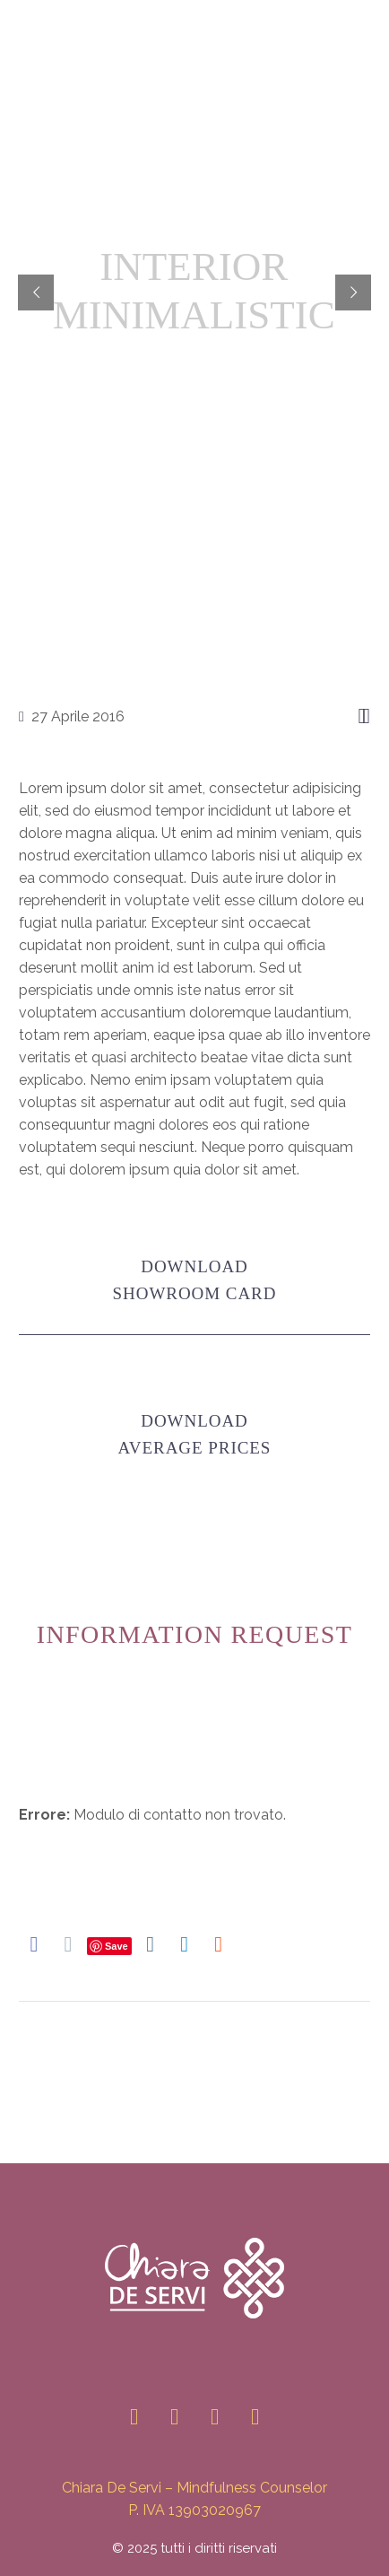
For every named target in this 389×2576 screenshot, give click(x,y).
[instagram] (134, 2417)
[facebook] (214, 2417)
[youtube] (255, 2417)
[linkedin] (174, 2417)
